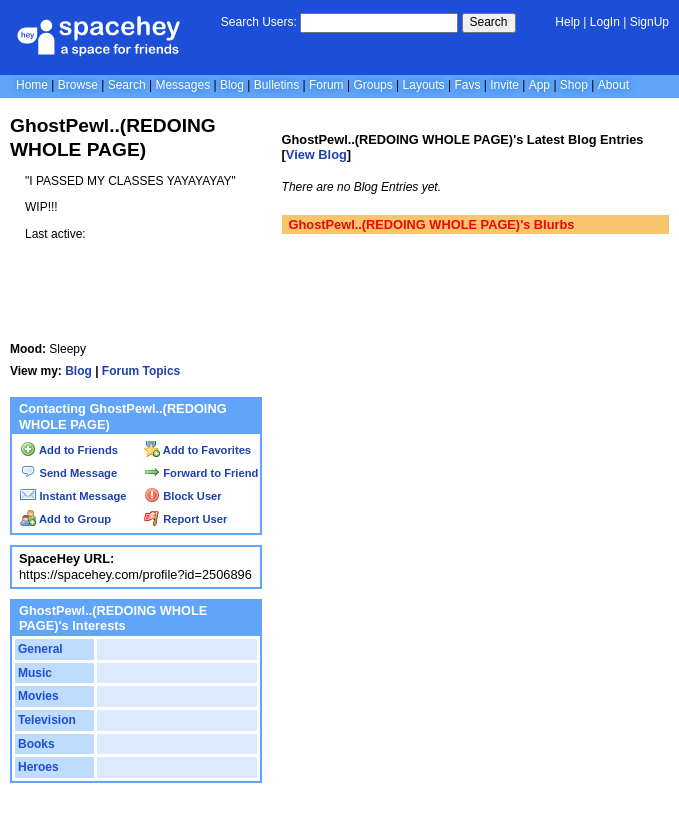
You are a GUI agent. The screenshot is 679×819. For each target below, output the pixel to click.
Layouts (424, 85)
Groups (372, 85)
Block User (183, 496)
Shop (574, 85)
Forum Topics (141, 371)
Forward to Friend (201, 473)
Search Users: (259, 22)
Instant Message (73, 496)
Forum (326, 85)
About (613, 85)
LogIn (605, 22)
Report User (185, 519)
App (539, 85)
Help (567, 22)
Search (489, 22)
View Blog (316, 154)
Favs (467, 85)
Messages (182, 85)
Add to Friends (69, 450)
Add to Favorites (197, 450)
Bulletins (276, 85)
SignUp (649, 22)
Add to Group (65, 519)
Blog (232, 85)
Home (32, 85)
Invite (504, 85)
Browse (78, 85)
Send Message (68, 473)
